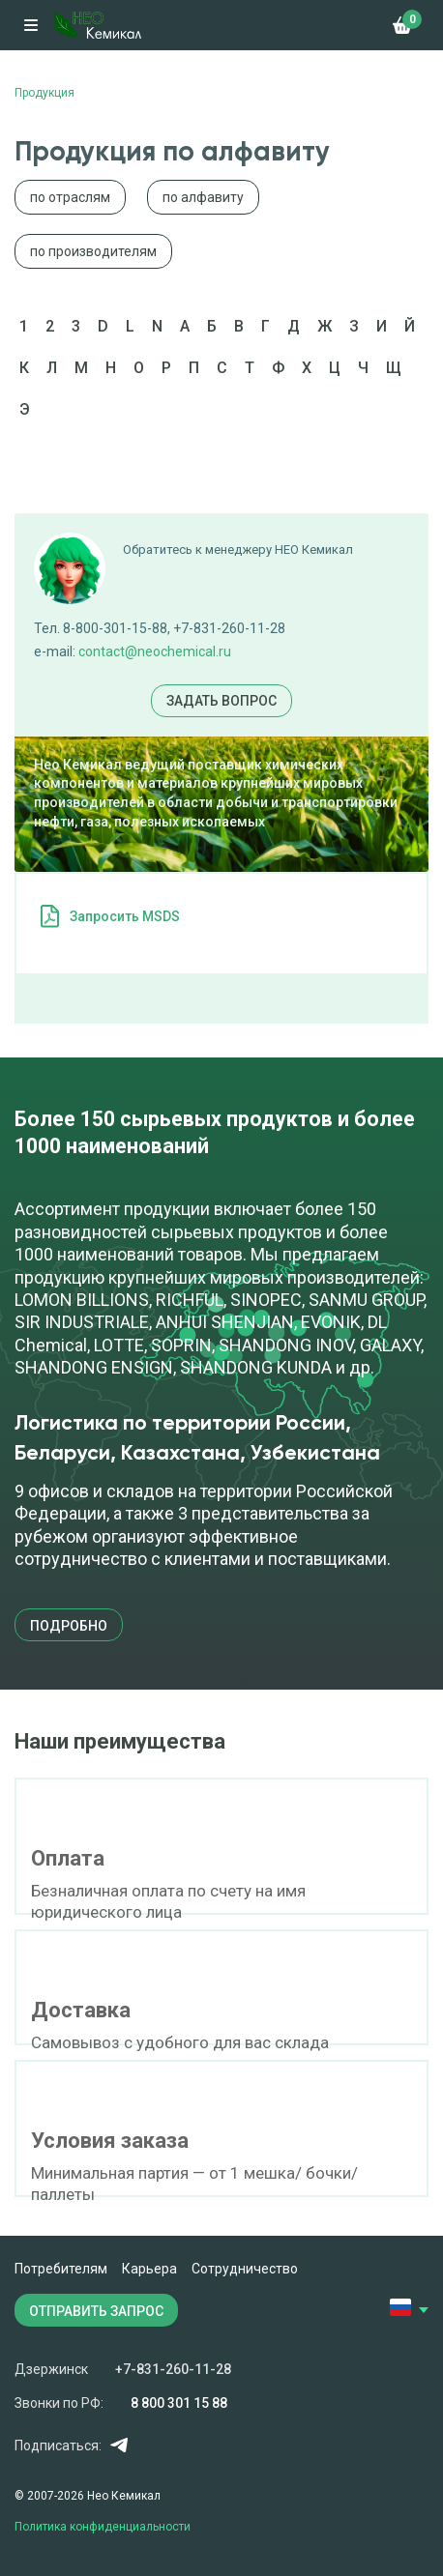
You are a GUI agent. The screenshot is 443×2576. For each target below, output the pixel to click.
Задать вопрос (221, 701)
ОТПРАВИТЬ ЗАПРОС (96, 2311)
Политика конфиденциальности (103, 2526)
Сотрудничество (245, 2268)
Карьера (149, 2268)
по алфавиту (203, 197)
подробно (68, 1626)
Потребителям (61, 2268)
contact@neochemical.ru (154, 651)
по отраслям (70, 197)
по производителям (93, 251)
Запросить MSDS (125, 916)
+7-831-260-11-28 (173, 2369)
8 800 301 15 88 (179, 2403)
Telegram (118, 2445)
